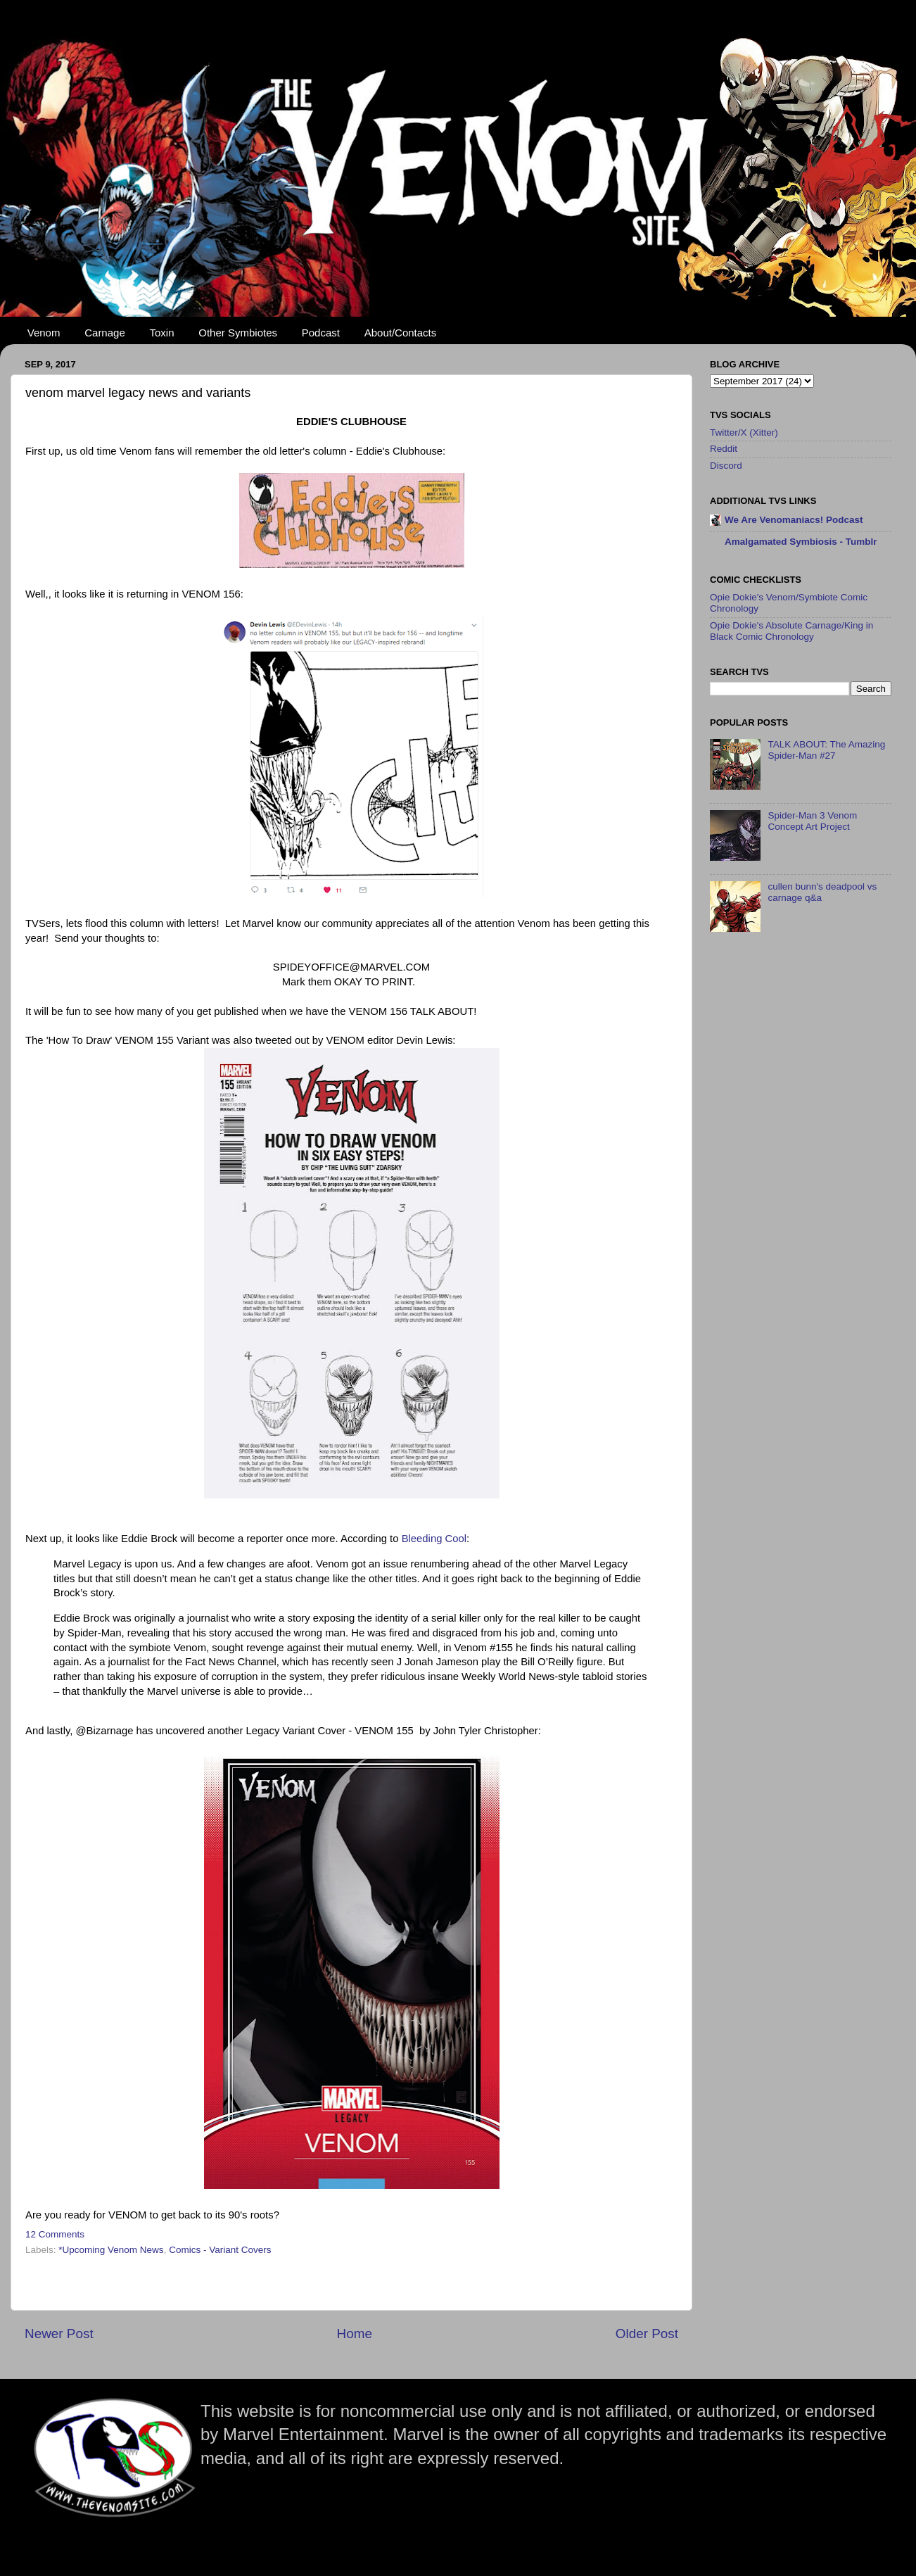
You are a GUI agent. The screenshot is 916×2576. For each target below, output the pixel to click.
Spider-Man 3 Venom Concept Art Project (812, 821)
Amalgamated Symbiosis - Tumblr (801, 541)
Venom (44, 333)
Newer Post (59, 2333)
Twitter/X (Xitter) (744, 432)
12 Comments (54, 2234)
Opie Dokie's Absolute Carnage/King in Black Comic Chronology (791, 631)
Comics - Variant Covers (220, 2249)
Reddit (723, 448)
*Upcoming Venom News (110, 2249)
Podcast (321, 333)
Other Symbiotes (237, 333)
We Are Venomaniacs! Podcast (794, 519)
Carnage (104, 333)
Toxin (162, 333)
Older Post (647, 2333)
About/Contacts (400, 333)
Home (354, 2333)
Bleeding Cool (434, 1538)
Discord (726, 465)
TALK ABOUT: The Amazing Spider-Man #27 (826, 750)
